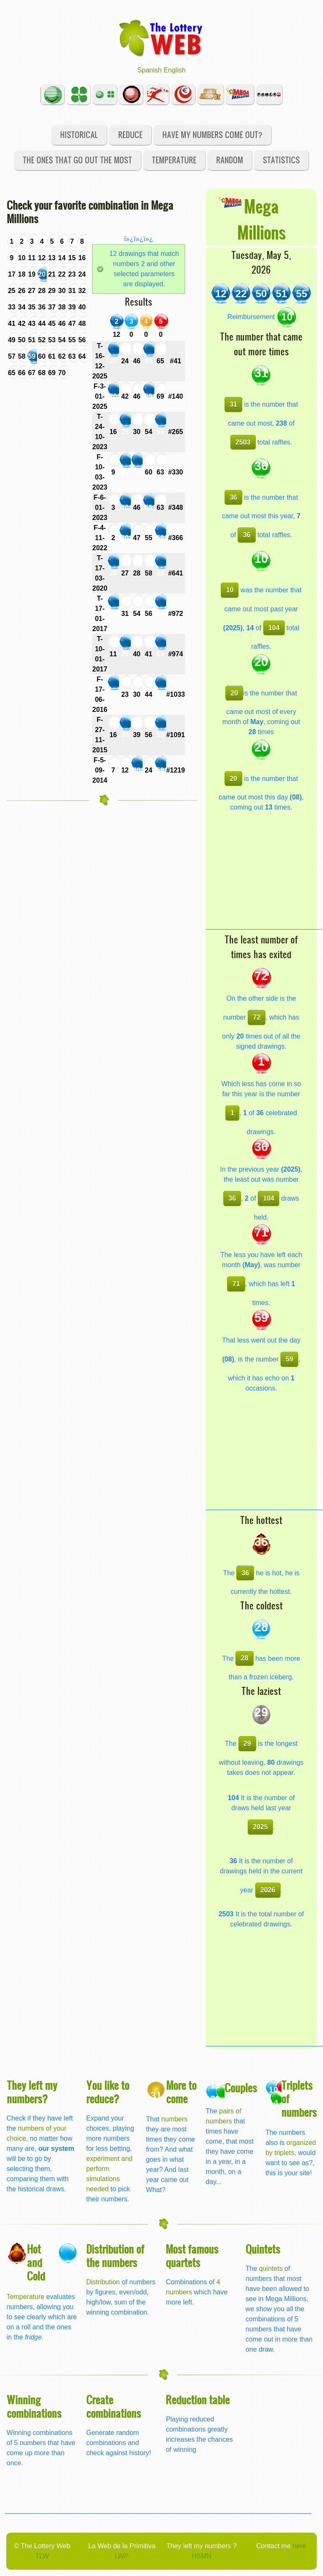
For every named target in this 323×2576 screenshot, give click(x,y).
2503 (243, 442)
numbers (175, 2119)
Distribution (103, 2282)
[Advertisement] (264, 876)
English (174, 70)
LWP (122, 2556)
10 (229, 590)
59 (289, 1359)
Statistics (281, 160)
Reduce (130, 134)
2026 (267, 1890)
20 (234, 693)
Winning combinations (34, 2406)
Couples (241, 2087)
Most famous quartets (192, 2255)
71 (236, 1283)
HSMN (201, 2556)
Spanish (150, 70)
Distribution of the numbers (115, 2255)
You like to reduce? (107, 2092)
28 (245, 1658)
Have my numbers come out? (212, 134)
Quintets (263, 2248)
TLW (42, 2556)
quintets (271, 2268)
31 (233, 404)
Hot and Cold (36, 2262)
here (299, 2545)
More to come (181, 2092)
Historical (79, 134)
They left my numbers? (32, 2092)
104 (274, 627)
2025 (260, 1826)
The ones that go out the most (77, 160)
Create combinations (113, 2406)
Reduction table (198, 2399)
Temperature (174, 160)
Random (229, 160)
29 (247, 1743)
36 (233, 497)
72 (256, 1017)
